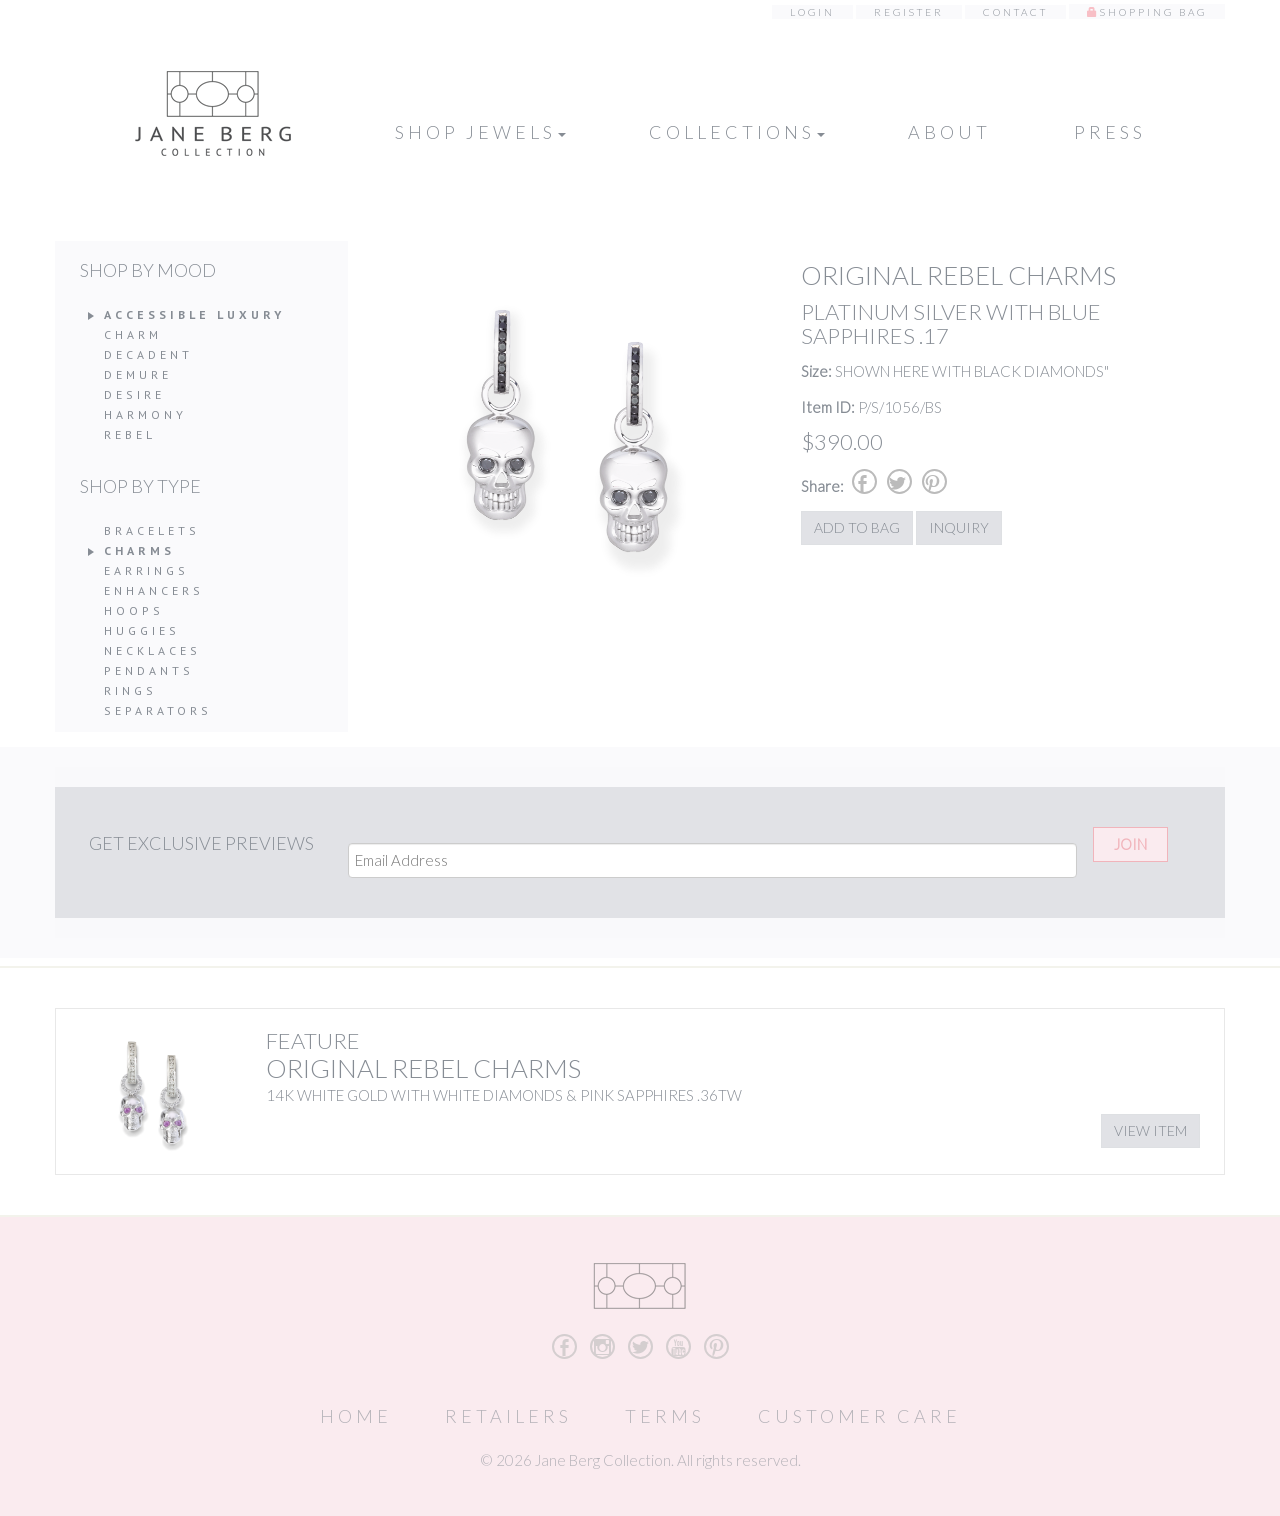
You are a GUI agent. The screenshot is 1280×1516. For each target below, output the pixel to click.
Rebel (130, 434)
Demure (138, 374)
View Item (1150, 1130)
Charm (133, 334)
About (949, 132)
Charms (139, 550)
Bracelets (152, 530)
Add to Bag (857, 527)
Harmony (145, 414)
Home (356, 1416)
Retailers (508, 1416)
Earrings (146, 570)
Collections (737, 132)
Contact (1015, 12)
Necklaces (152, 650)
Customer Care (859, 1416)
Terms (665, 1416)
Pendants (149, 670)
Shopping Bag (1153, 12)
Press (1110, 132)
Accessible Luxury (194, 314)
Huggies (142, 630)
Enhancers (154, 590)
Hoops (134, 610)
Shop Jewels (480, 132)
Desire (134, 394)
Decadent (148, 354)
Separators (158, 710)
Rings (130, 690)
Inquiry (959, 527)
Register (909, 12)
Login (812, 12)
